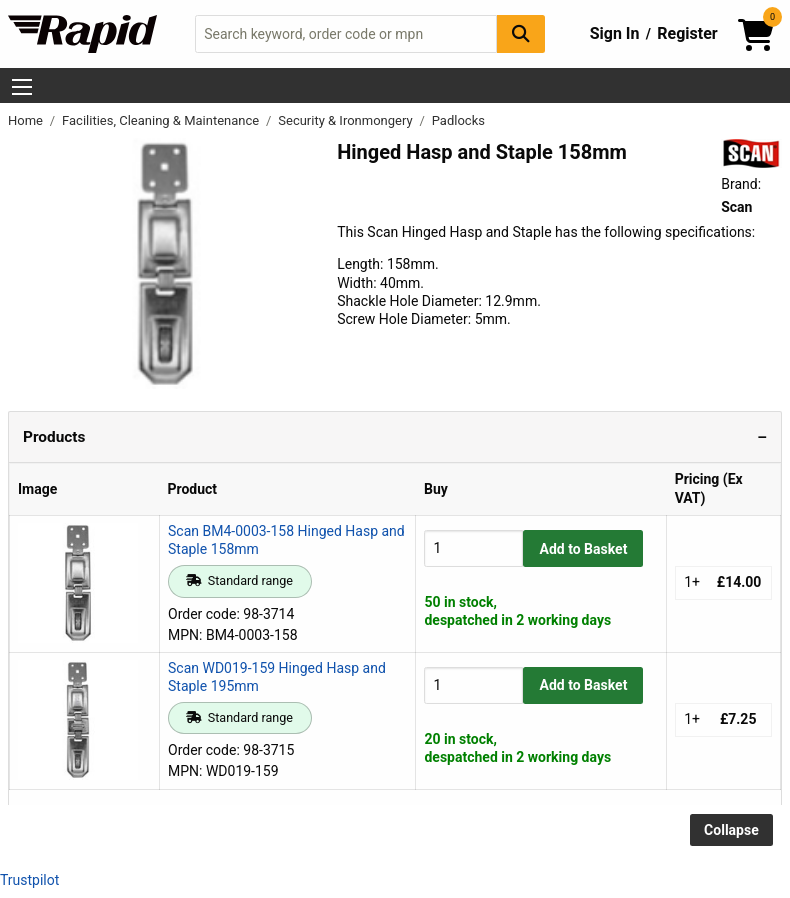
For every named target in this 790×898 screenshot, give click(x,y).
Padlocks (458, 120)
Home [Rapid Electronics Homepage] (27, 120)
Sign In (615, 33)
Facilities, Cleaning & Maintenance (162, 120)
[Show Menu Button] (22, 87)
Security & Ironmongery (347, 120)
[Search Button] (521, 33)
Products (54, 437)
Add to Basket (584, 549)
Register (687, 33)
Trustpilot (29, 880)
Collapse (731, 830)
